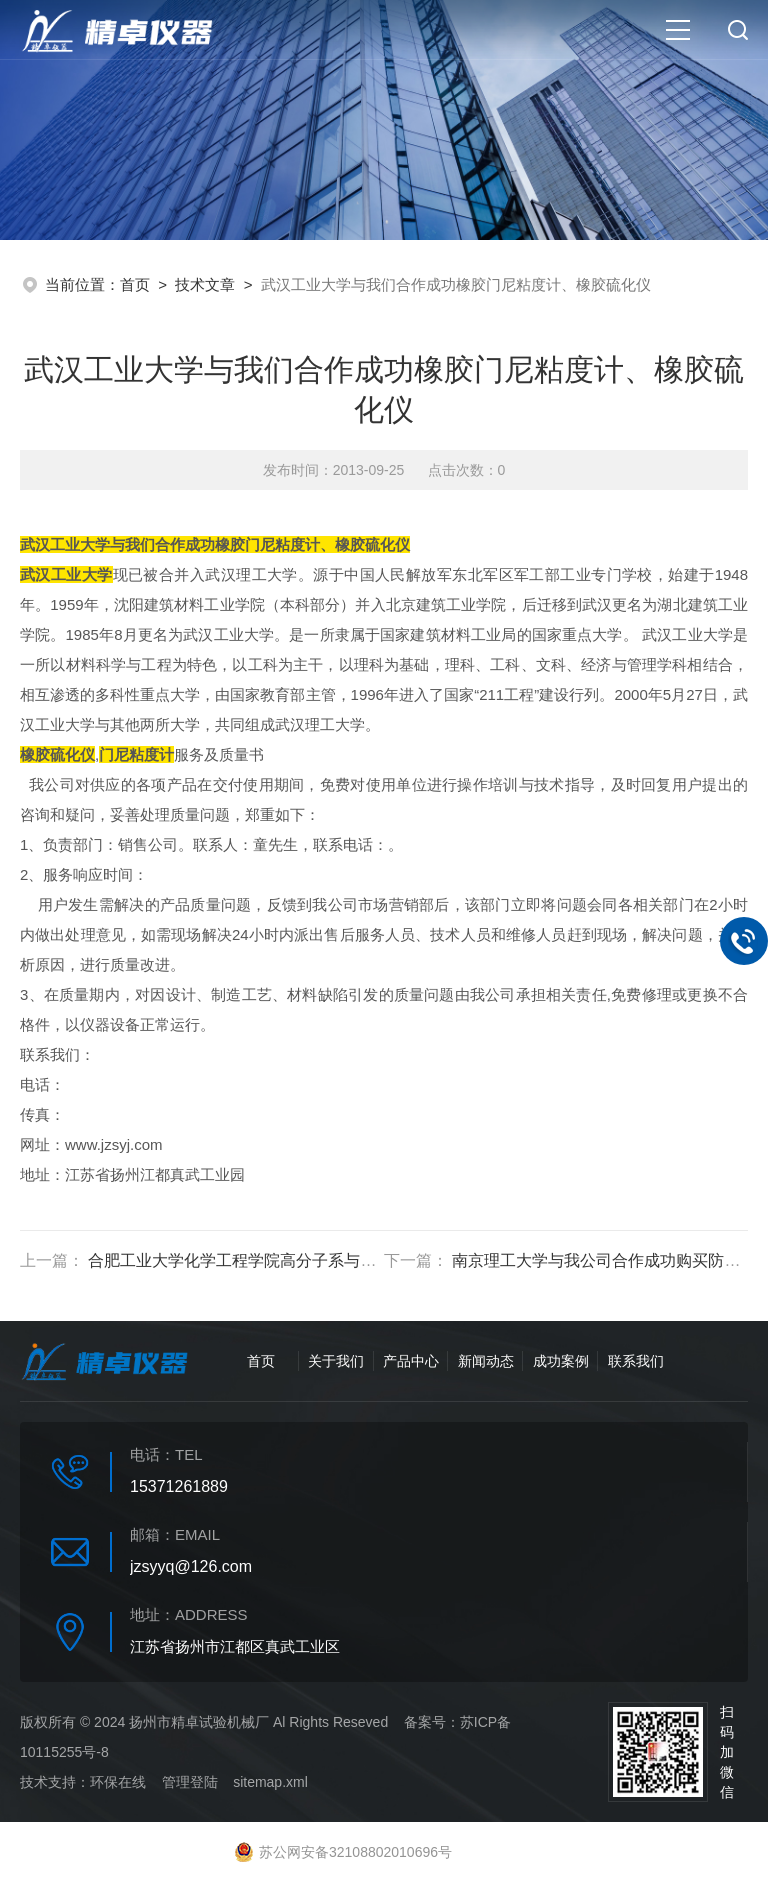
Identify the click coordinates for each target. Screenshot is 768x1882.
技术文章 (205, 284)
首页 (135, 284)
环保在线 (118, 1782)
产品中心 (411, 1361)
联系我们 (636, 1361)
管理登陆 (190, 1782)
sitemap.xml (270, 1782)
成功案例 (561, 1361)
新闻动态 (486, 1361)
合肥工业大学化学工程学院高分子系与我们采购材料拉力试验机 (312, 1260)
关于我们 (336, 1361)
